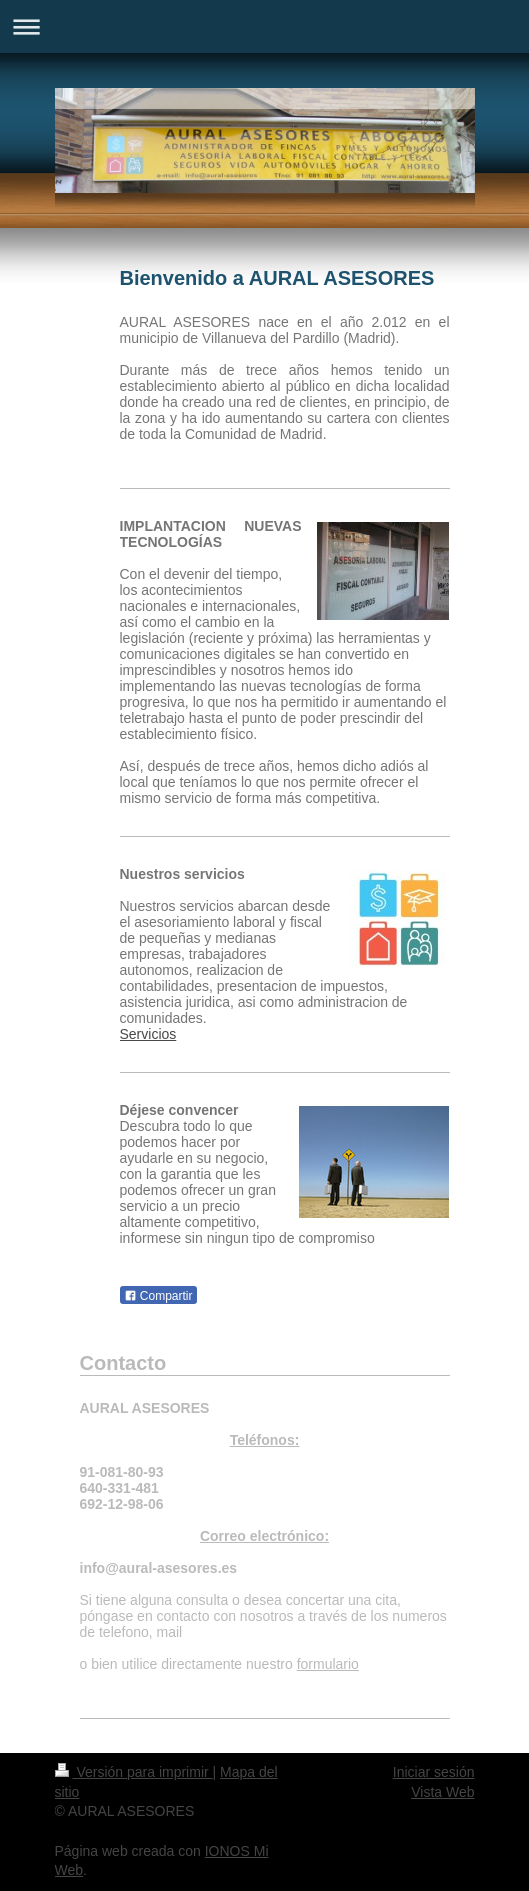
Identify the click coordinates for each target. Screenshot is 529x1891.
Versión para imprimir (134, 1772)
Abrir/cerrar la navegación (264, 26)
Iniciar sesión (434, 1772)
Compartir (158, 1296)
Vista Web (442, 1792)
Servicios (148, 1034)
